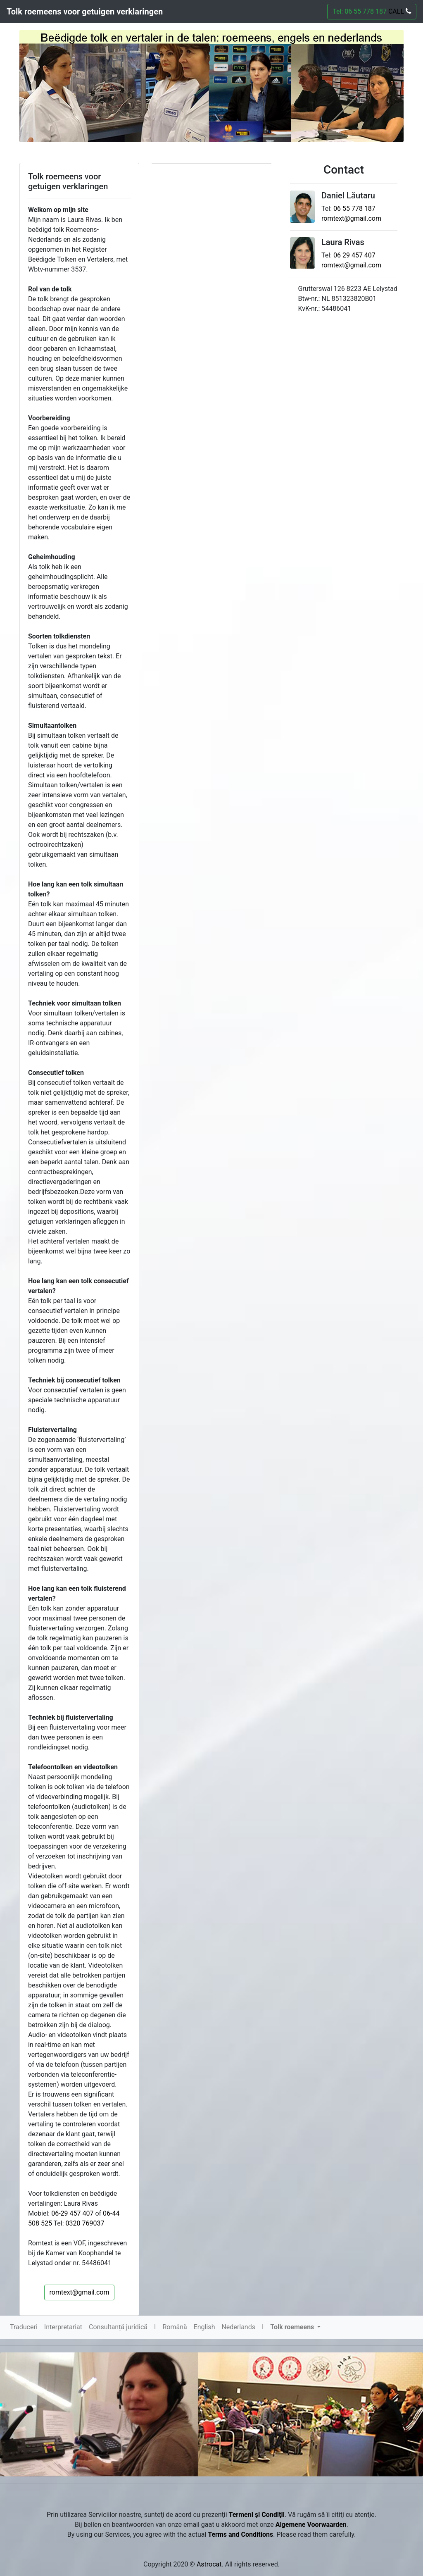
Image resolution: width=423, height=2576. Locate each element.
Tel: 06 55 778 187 (372, 11)
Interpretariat (63, 2327)
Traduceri (24, 2327)
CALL (399, 11)
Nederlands (238, 2327)
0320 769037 (85, 2223)
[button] (295, 2327)
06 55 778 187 (354, 208)
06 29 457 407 (354, 255)
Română (174, 2327)
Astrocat (209, 2564)
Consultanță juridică (118, 2327)
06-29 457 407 (72, 2213)
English (204, 2327)
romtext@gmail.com (79, 2292)
